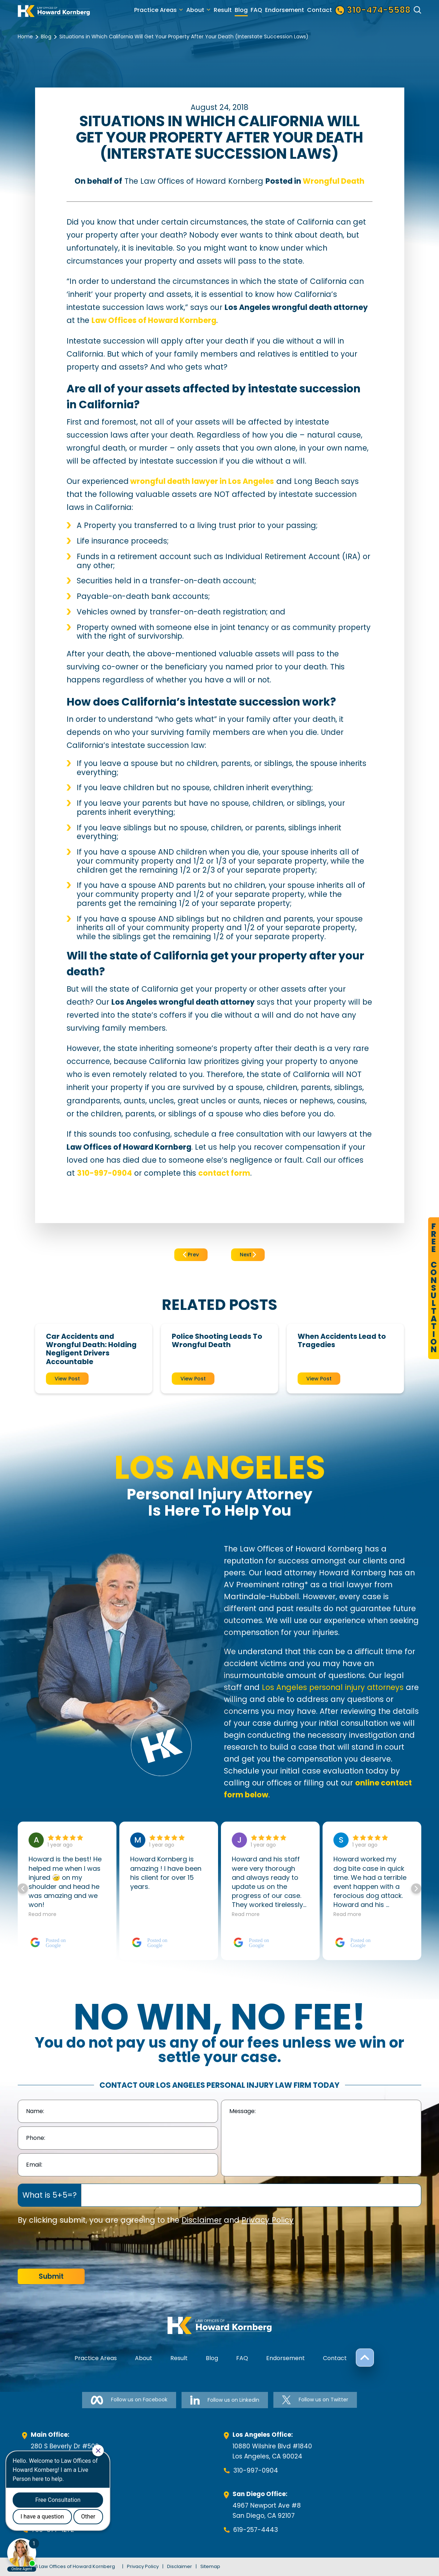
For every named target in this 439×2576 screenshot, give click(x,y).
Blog (241, 10)
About (195, 10)
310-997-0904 (255, 2470)
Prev (191, 1254)
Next (248, 1254)
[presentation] (73, 2247)
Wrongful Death (334, 181)
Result (223, 10)
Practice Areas (155, 10)
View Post (67, 1378)
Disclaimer (202, 2220)
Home (25, 36)
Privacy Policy (268, 2220)
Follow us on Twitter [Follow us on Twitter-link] (315, 2400)
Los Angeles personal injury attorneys (333, 1687)
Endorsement (284, 10)
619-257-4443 (255, 2529)
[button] (416, 1888)
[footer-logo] (219, 2325)
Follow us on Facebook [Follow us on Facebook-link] (129, 2400)
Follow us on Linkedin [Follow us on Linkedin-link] (224, 2400)
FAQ (256, 10)
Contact (319, 10)
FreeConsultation (433, 1288)
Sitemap (210, 2566)
